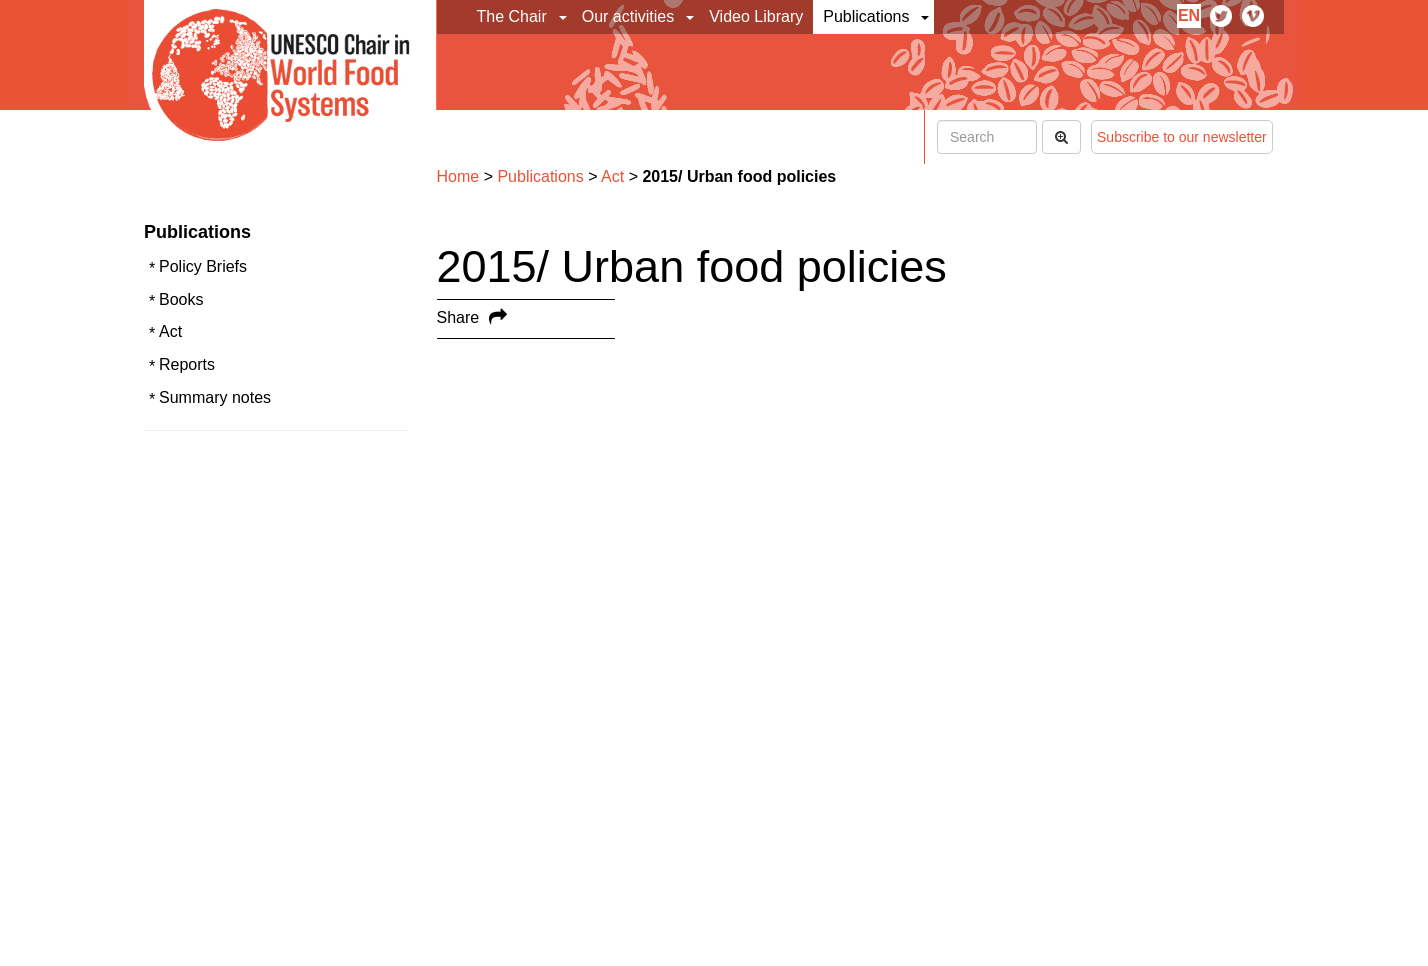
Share (458, 317)
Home (458, 176)
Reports (187, 364)
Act (170, 331)
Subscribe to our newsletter (1182, 137)
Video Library (756, 16)
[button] (564, 17)
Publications (866, 16)
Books (181, 299)
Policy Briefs (203, 266)
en (1189, 15)
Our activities (628, 16)
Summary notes (215, 397)
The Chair (512, 16)
